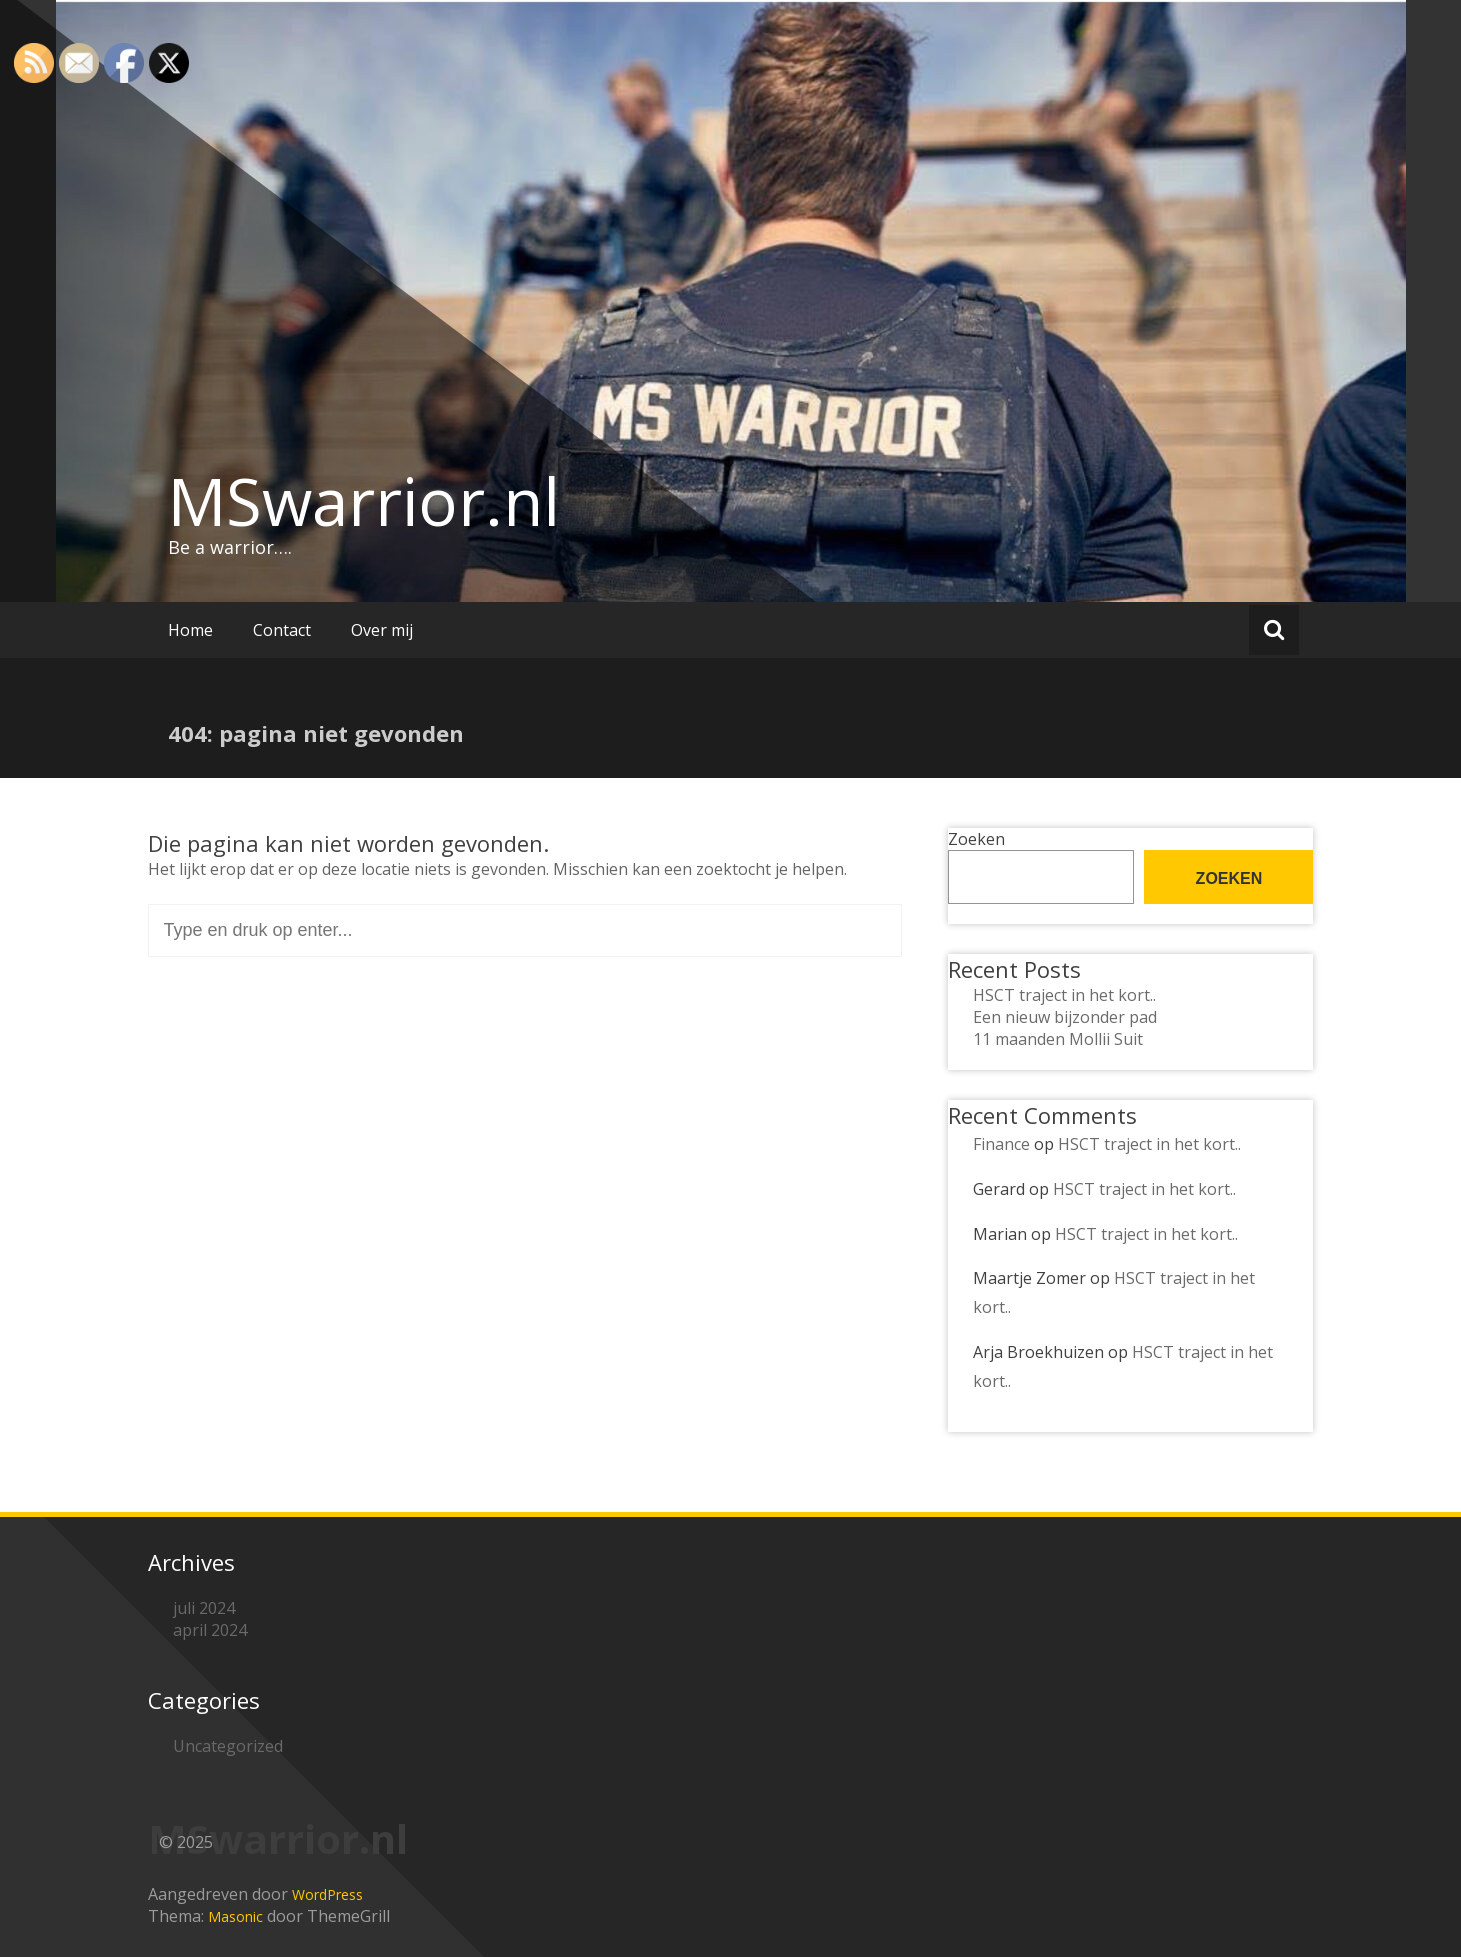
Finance (1001, 1144)
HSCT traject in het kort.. (1064, 995)
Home (190, 630)
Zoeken (976, 839)
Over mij (382, 630)
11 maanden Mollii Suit (1058, 1039)
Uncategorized (228, 1746)
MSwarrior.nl (364, 501)
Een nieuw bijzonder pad (1065, 1017)
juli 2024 (204, 1608)
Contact (282, 630)
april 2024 (210, 1630)
